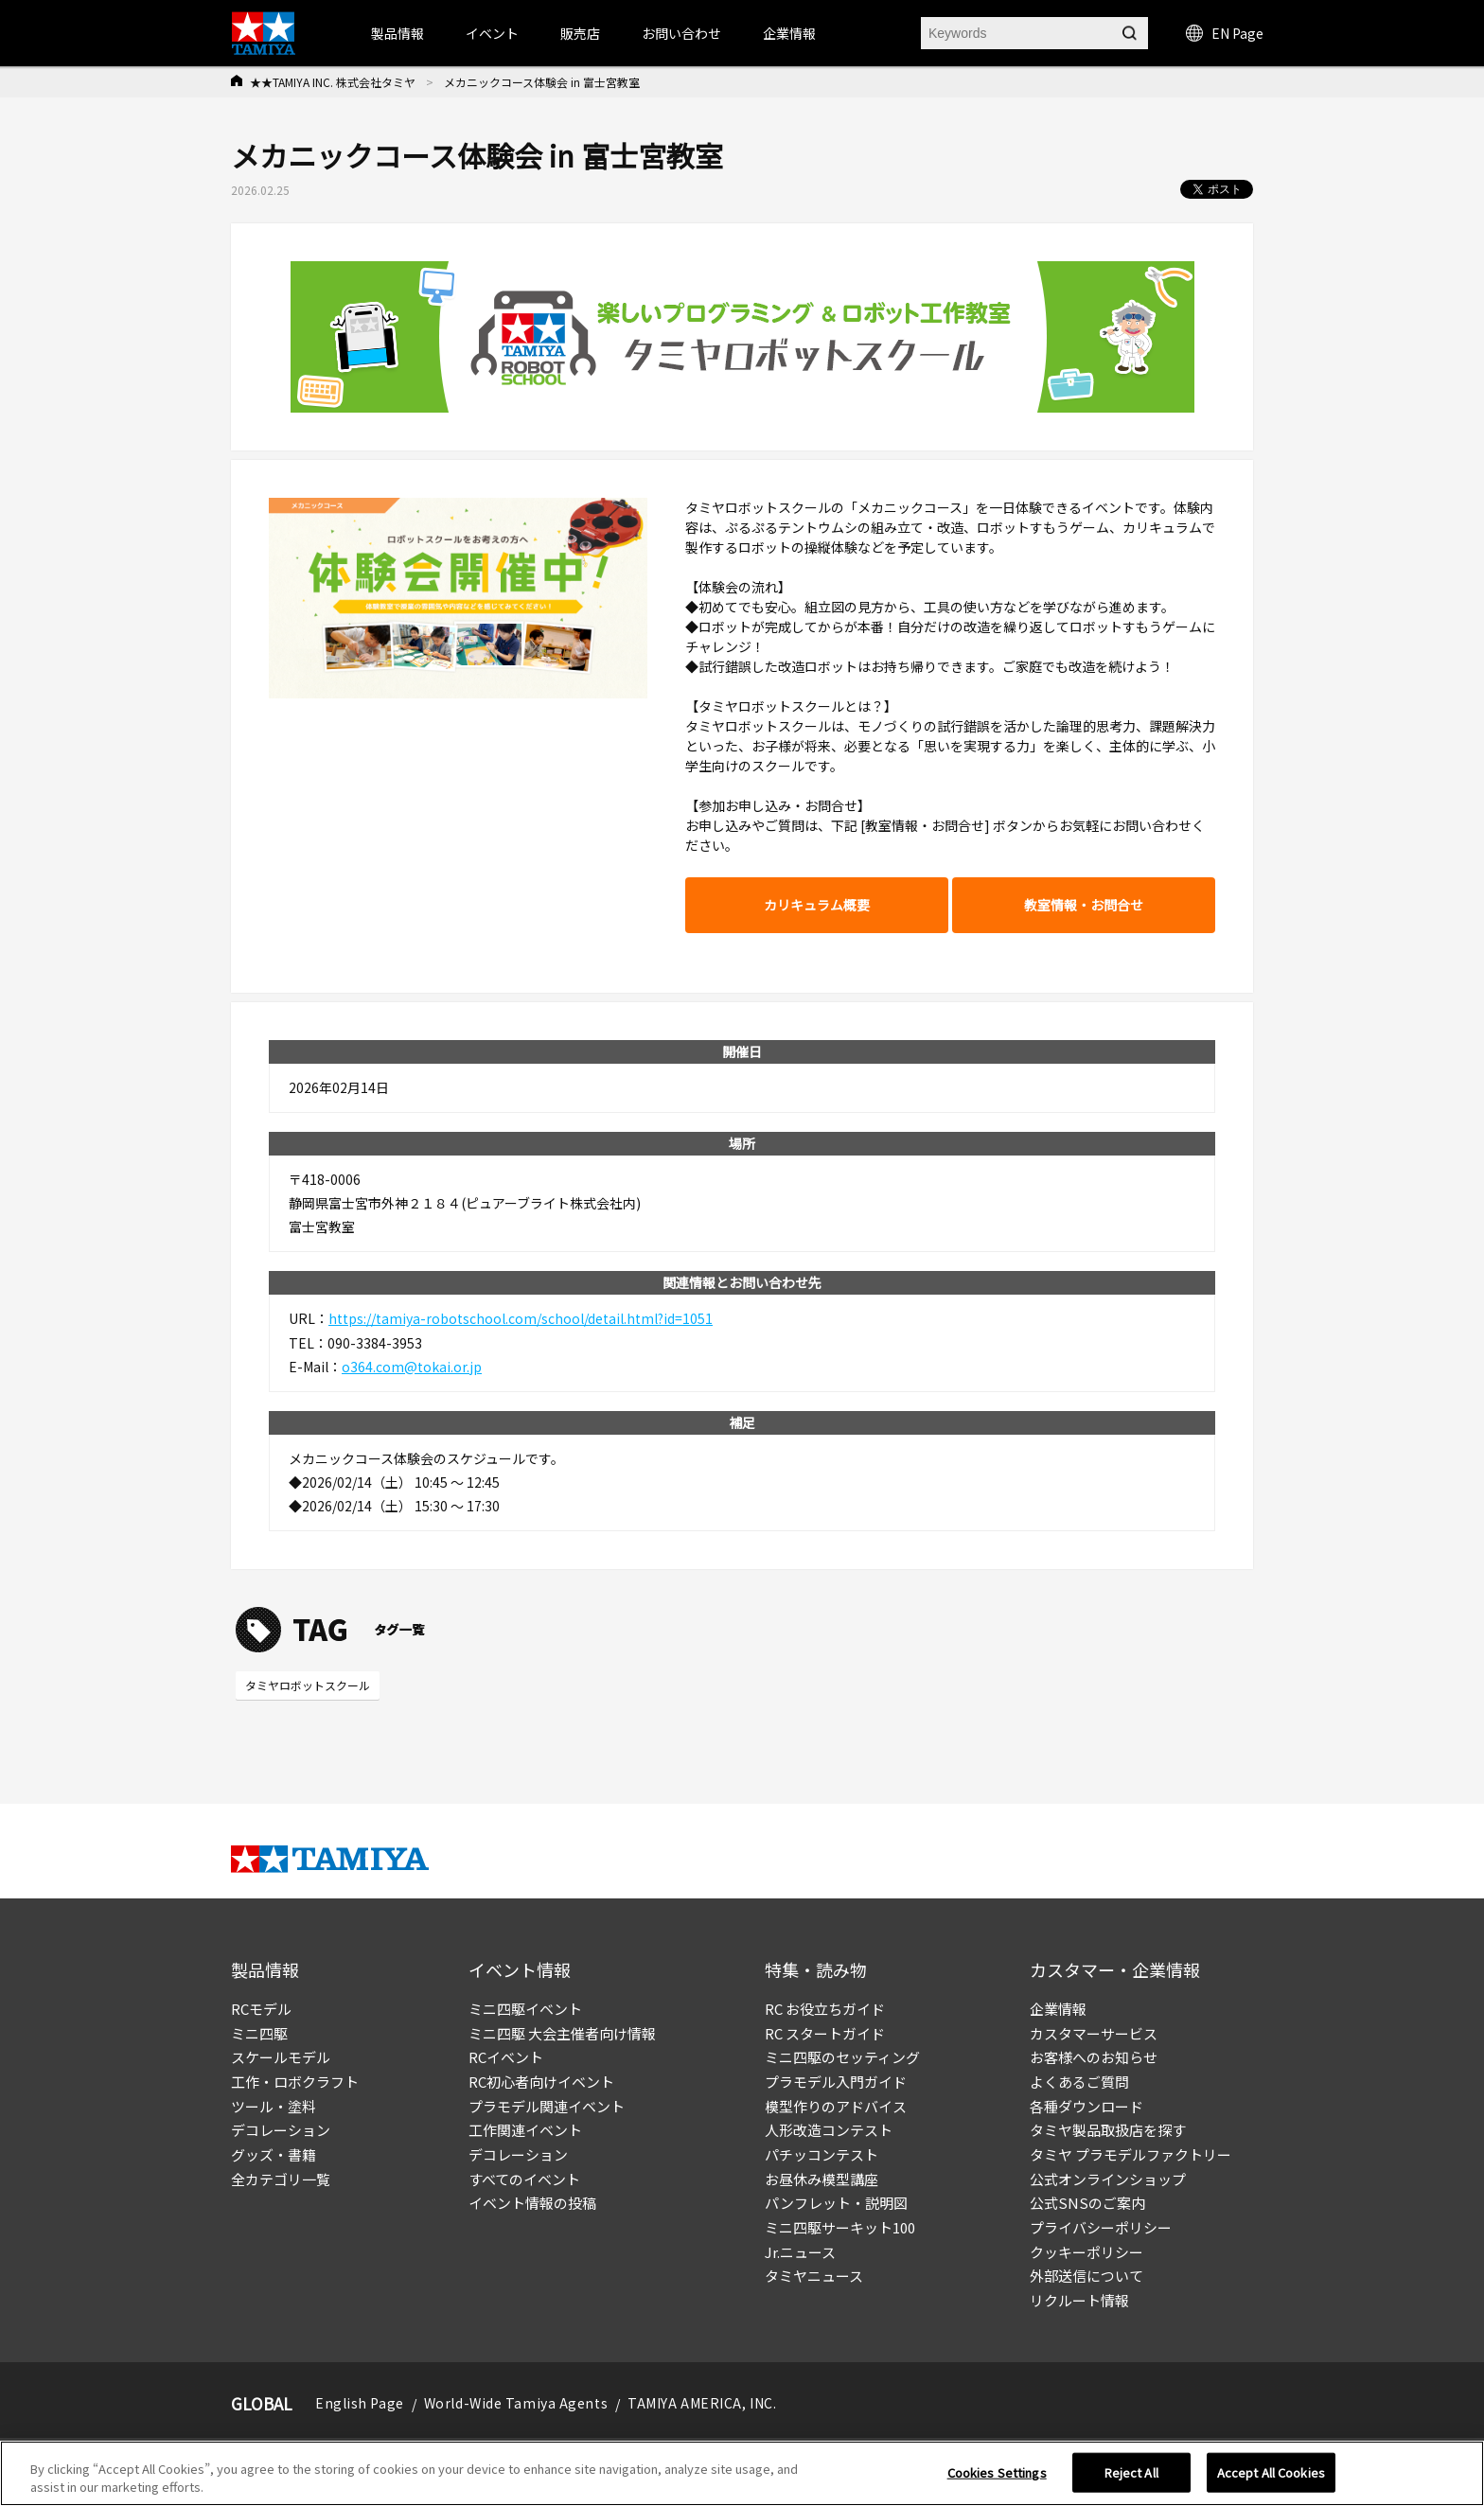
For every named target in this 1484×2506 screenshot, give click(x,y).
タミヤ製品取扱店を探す (1108, 2130)
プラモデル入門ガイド (836, 2081)
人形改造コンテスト (828, 2130)
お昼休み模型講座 (821, 2179)
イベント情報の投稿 (532, 2203)
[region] (742, 2473)
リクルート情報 (1079, 2300)
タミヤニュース (814, 2275)
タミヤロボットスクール (307, 1685)
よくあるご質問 (1079, 2081)
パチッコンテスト (821, 2154)
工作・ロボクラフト (295, 2081)
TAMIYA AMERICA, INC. (701, 2402)
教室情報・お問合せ (1083, 904)
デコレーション (280, 2130)
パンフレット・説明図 (836, 2203)
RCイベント (505, 2057)
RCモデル (261, 2009)
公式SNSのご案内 (1087, 2203)
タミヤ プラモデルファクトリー (1130, 2154)
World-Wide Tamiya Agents (516, 2402)
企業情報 (1058, 2009)
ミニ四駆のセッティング (842, 2057)
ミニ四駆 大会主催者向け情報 (562, 2033)
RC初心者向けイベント (541, 2081)
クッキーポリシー (1086, 2252)
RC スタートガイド (825, 2033)
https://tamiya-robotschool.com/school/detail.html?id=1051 (520, 1318)
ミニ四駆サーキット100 (840, 2227)
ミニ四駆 (259, 2033)
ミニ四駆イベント (525, 2009)
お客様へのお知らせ (1093, 2057)
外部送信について (1086, 2275)
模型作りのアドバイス (836, 2106)
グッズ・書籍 (273, 2154)
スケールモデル (280, 2057)
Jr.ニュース (800, 2252)
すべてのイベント (524, 2179)
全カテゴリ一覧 (280, 2179)
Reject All (1131, 2472)
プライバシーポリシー (1101, 2227)
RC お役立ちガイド (825, 2009)
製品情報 (397, 33)
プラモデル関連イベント (546, 2106)
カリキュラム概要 (817, 904)
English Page (359, 2402)
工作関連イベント (525, 2130)
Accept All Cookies (1271, 2472)
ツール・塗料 (273, 2106)
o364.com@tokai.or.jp (412, 1366)
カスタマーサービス (1093, 2033)
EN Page (1224, 33)
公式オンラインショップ (1108, 2179)
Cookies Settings (997, 2472)
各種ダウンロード (1086, 2106)
